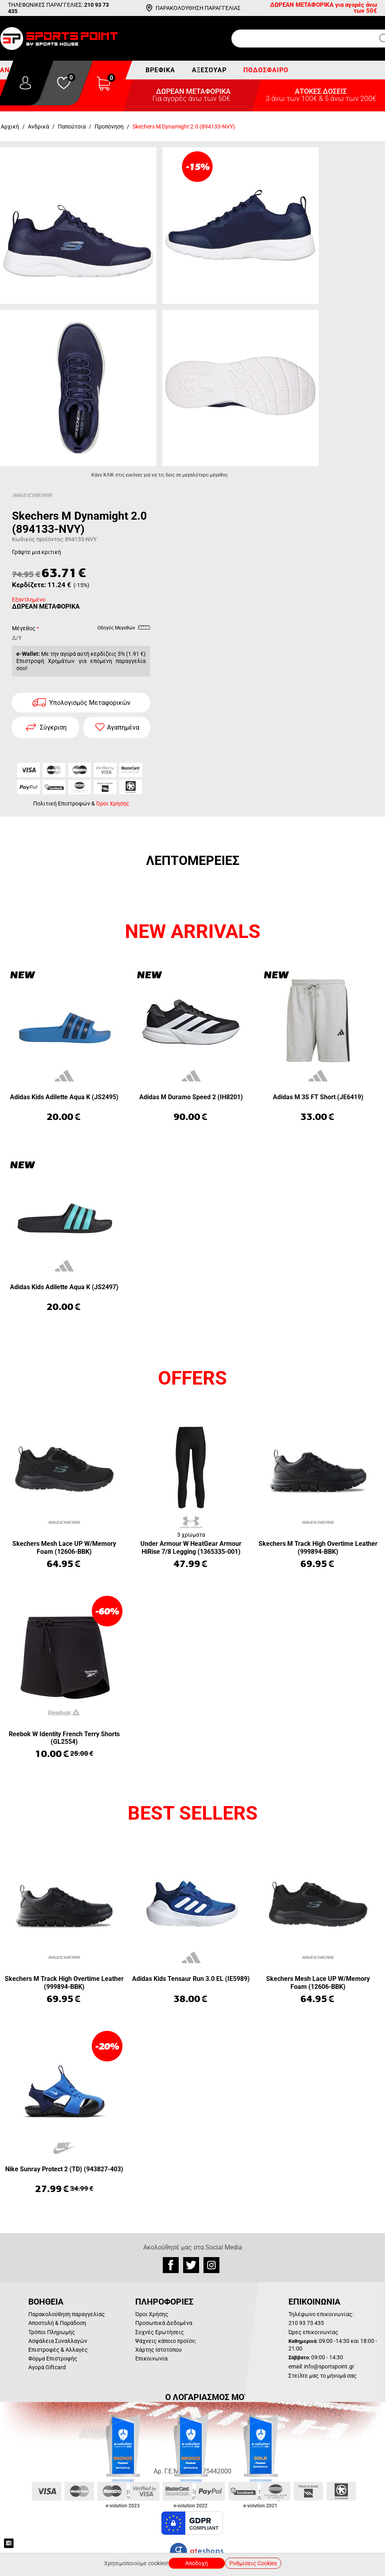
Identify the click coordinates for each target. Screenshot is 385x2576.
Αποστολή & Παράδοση (57, 2323)
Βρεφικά (160, 70)
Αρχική (10, 126)
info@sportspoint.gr (329, 2366)
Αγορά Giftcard (47, 2367)
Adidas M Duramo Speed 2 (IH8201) (191, 1097)
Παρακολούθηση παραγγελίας (66, 2314)
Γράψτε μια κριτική (36, 552)
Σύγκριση (53, 727)
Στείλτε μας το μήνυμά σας (322, 2375)
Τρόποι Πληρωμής (51, 2332)
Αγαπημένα (123, 727)
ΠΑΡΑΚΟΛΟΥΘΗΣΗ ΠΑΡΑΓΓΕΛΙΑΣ (198, 8)
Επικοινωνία (151, 2358)
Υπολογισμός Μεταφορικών (89, 702)
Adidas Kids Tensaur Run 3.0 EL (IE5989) (191, 1978)
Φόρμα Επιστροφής (52, 2358)
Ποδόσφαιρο (265, 70)
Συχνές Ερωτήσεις (159, 2332)
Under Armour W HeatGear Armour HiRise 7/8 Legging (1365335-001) (190, 1547)
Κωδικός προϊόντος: (38, 539)
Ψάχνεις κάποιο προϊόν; (165, 2341)
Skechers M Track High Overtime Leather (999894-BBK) (318, 1547)
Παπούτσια (72, 126)
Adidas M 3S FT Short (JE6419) (318, 1097)
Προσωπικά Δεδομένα (163, 2323)
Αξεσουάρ (209, 70)
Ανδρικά (38, 126)
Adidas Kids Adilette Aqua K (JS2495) (64, 1097)
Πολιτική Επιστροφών (61, 803)
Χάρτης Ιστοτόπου (158, 2349)
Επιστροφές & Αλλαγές (58, 2349)
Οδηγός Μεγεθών (123, 629)
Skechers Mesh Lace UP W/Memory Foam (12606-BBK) (64, 1547)
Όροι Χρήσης (112, 803)
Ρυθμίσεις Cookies (253, 2563)
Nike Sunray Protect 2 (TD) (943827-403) (64, 2169)
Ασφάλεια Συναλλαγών (57, 2341)
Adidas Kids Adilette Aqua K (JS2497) (64, 1287)
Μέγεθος (24, 628)
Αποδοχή (196, 2563)
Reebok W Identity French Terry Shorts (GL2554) (64, 1737)
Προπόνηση (109, 126)
